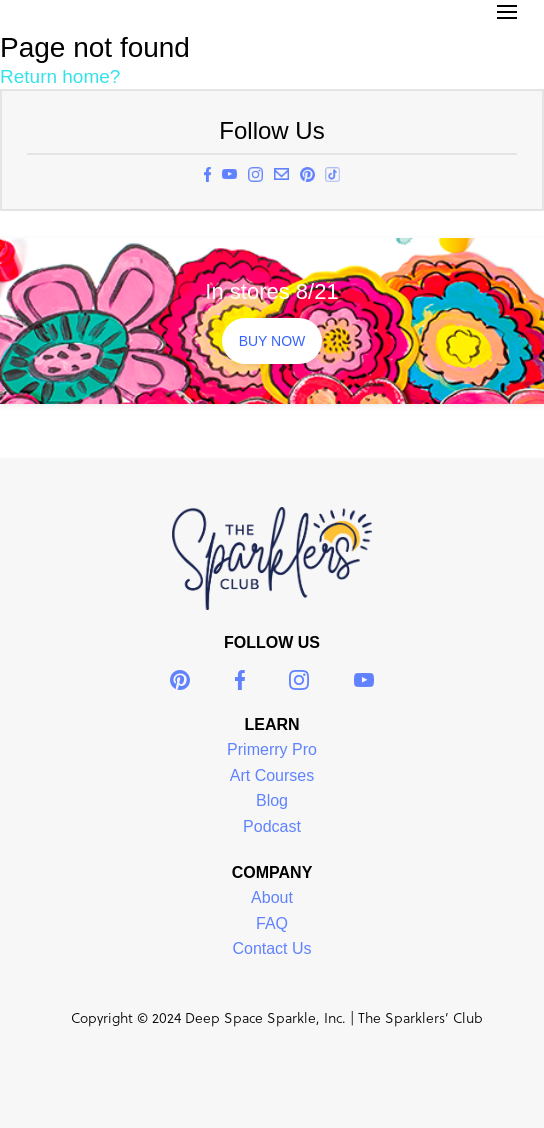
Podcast (272, 826)
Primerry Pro (272, 749)
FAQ (272, 923)
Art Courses (272, 775)
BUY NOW (272, 341)
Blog (272, 800)
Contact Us (271, 948)
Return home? (60, 76)
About (272, 897)
